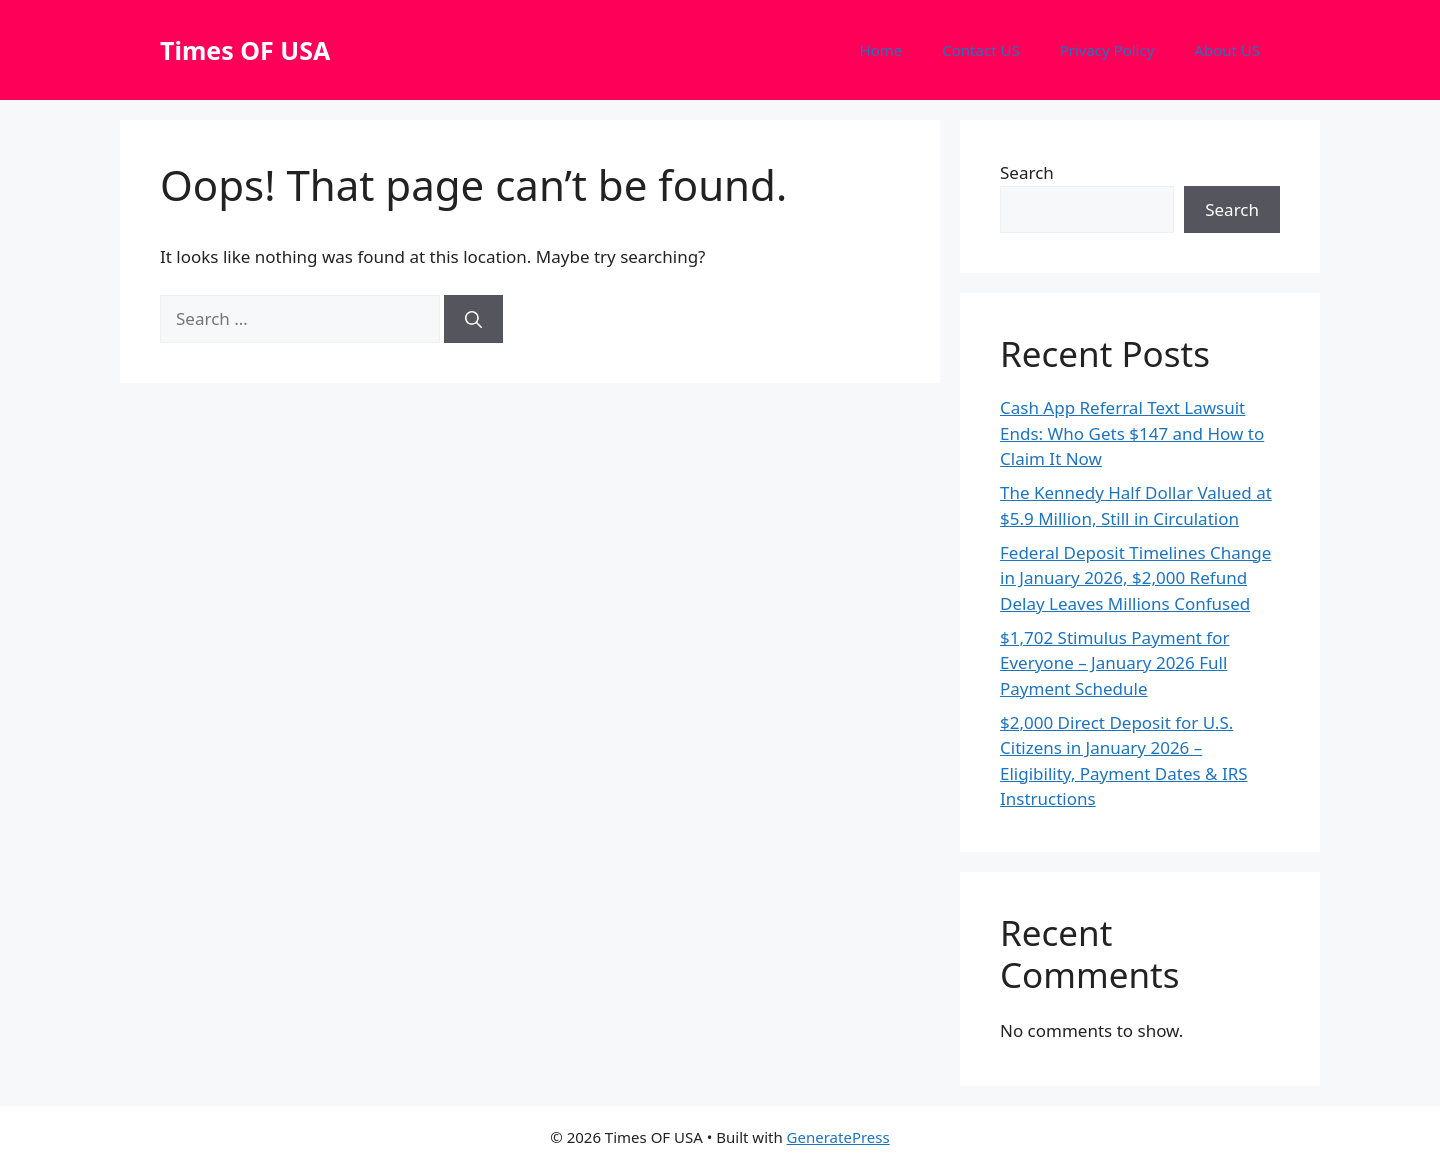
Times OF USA (245, 50)
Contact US (980, 50)
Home (881, 50)
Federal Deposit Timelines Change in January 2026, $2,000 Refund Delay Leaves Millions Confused (1135, 578)
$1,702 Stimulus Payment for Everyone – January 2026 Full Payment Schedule (1115, 663)
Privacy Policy (1107, 50)
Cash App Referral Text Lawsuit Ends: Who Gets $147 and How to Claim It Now (1132, 433)
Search (1027, 172)
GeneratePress (838, 1137)
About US (1227, 50)
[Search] (473, 319)
